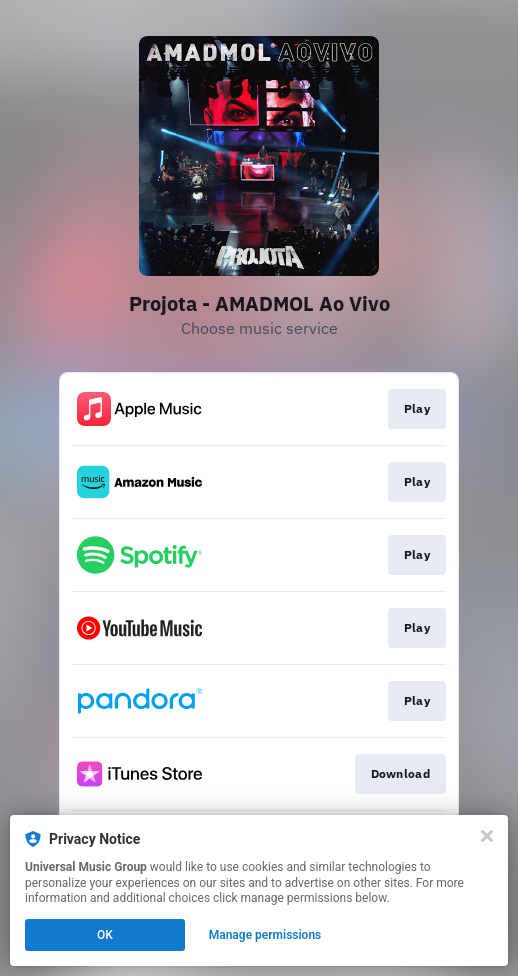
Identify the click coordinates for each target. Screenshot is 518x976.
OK (105, 935)
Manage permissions (265, 935)
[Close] (487, 836)
